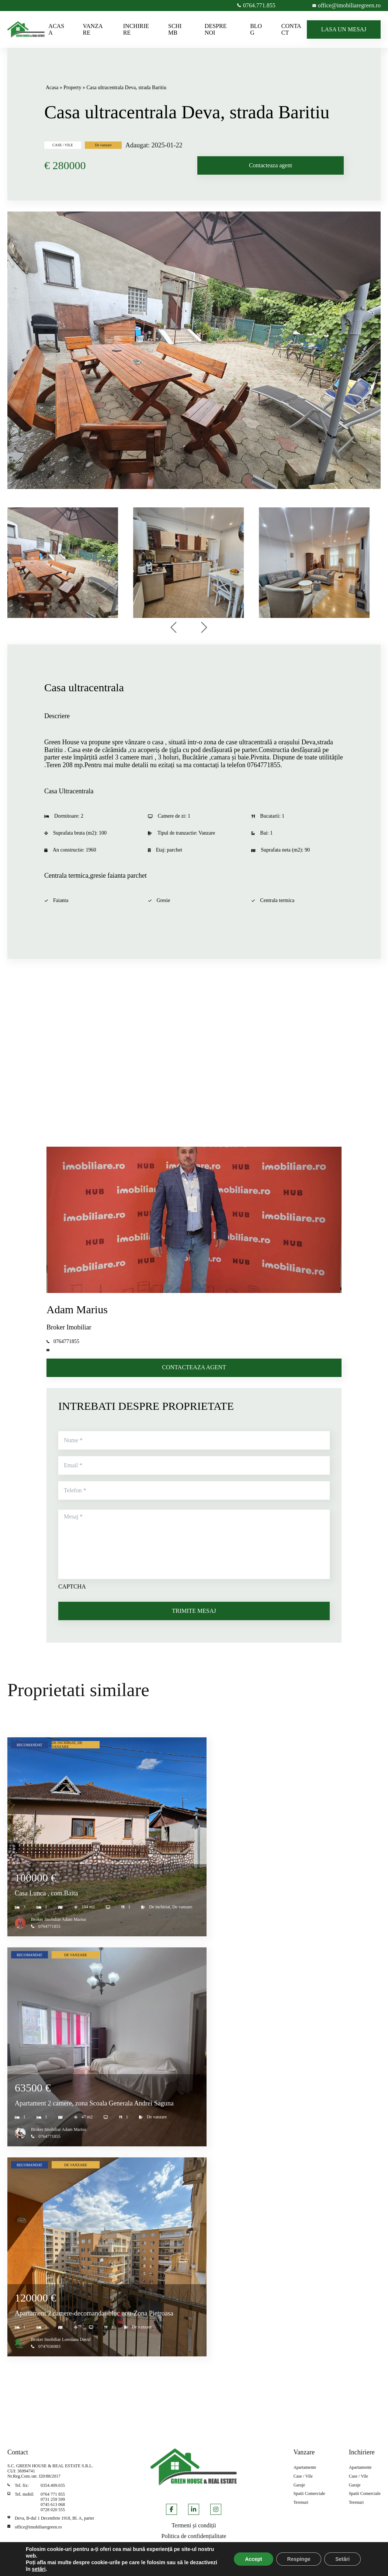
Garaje (299, 2485)
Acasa (52, 87)
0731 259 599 (53, 2499)
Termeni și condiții (194, 2525)
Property (72, 87)
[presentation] (174, 627)
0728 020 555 (53, 2509)
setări (38, 2569)
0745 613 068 (53, 2504)
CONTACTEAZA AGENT (194, 1367)
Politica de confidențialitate (194, 2536)
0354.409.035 (53, 2485)
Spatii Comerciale (309, 2493)
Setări (342, 2559)
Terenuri (300, 2502)
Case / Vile (302, 2476)
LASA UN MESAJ (344, 29)
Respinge (298, 2559)
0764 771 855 (53, 2494)
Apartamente (304, 2467)
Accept (253, 2559)
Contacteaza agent (270, 165)
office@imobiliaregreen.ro (38, 2527)
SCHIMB (174, 29)
